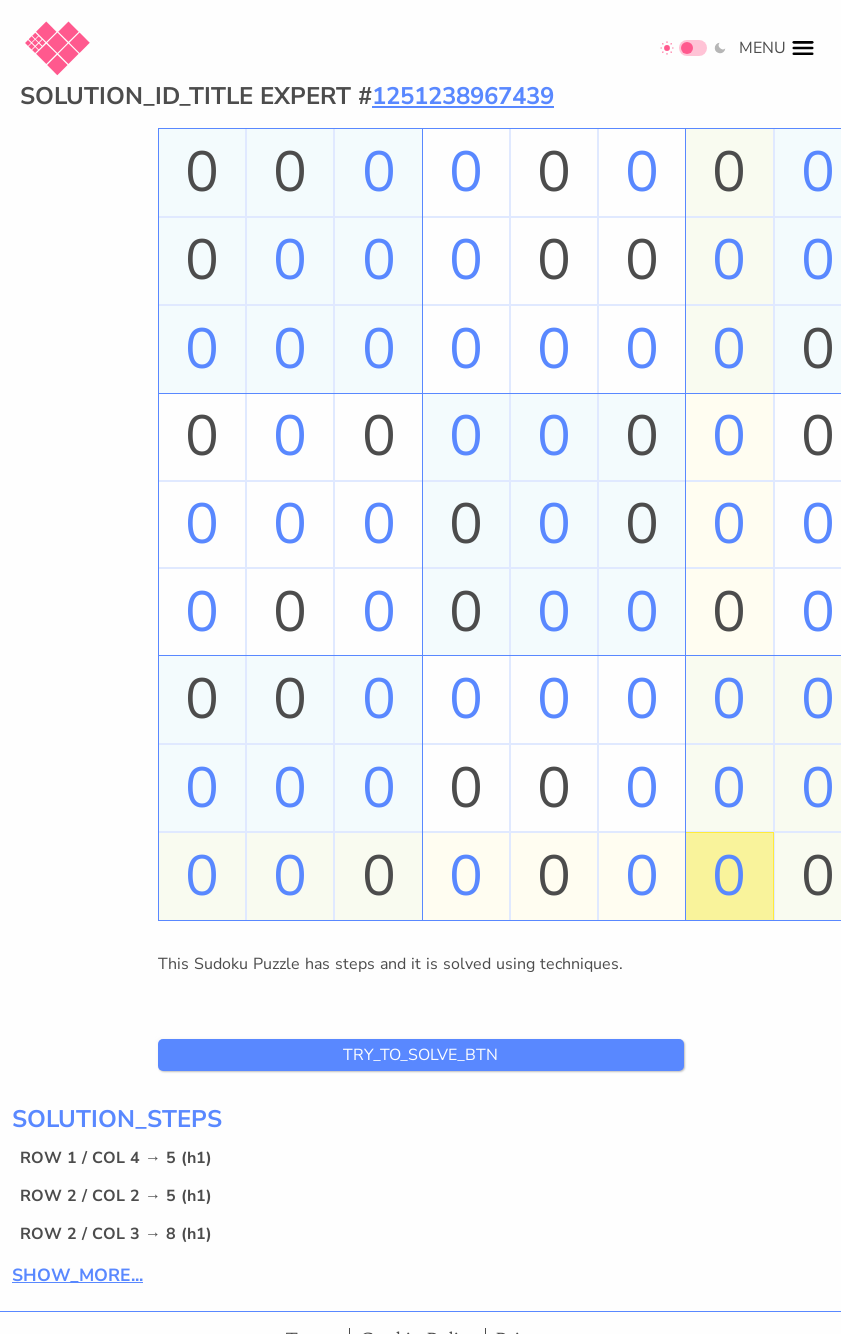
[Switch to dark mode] (693, 48)
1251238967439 (463, 96)
